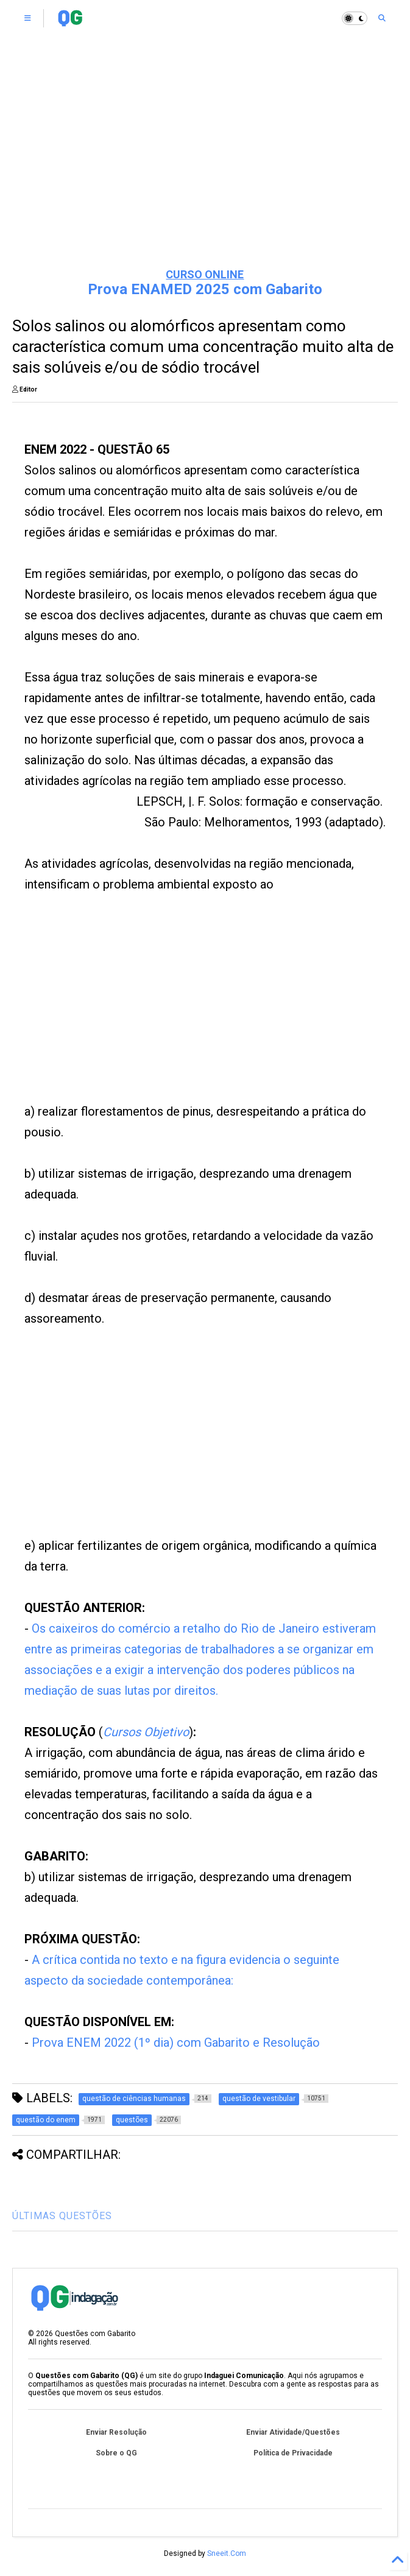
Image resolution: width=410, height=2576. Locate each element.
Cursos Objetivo (146, 1732)
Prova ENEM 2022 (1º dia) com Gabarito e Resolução (176, 2042)
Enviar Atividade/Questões (293, 2432)
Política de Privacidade (293, 2453)
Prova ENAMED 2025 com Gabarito (205, 289)
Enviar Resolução (116, 2432)
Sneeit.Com (226, 2553)
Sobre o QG (116, 2453)
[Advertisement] (205, 164)
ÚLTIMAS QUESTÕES (62, 2216)
